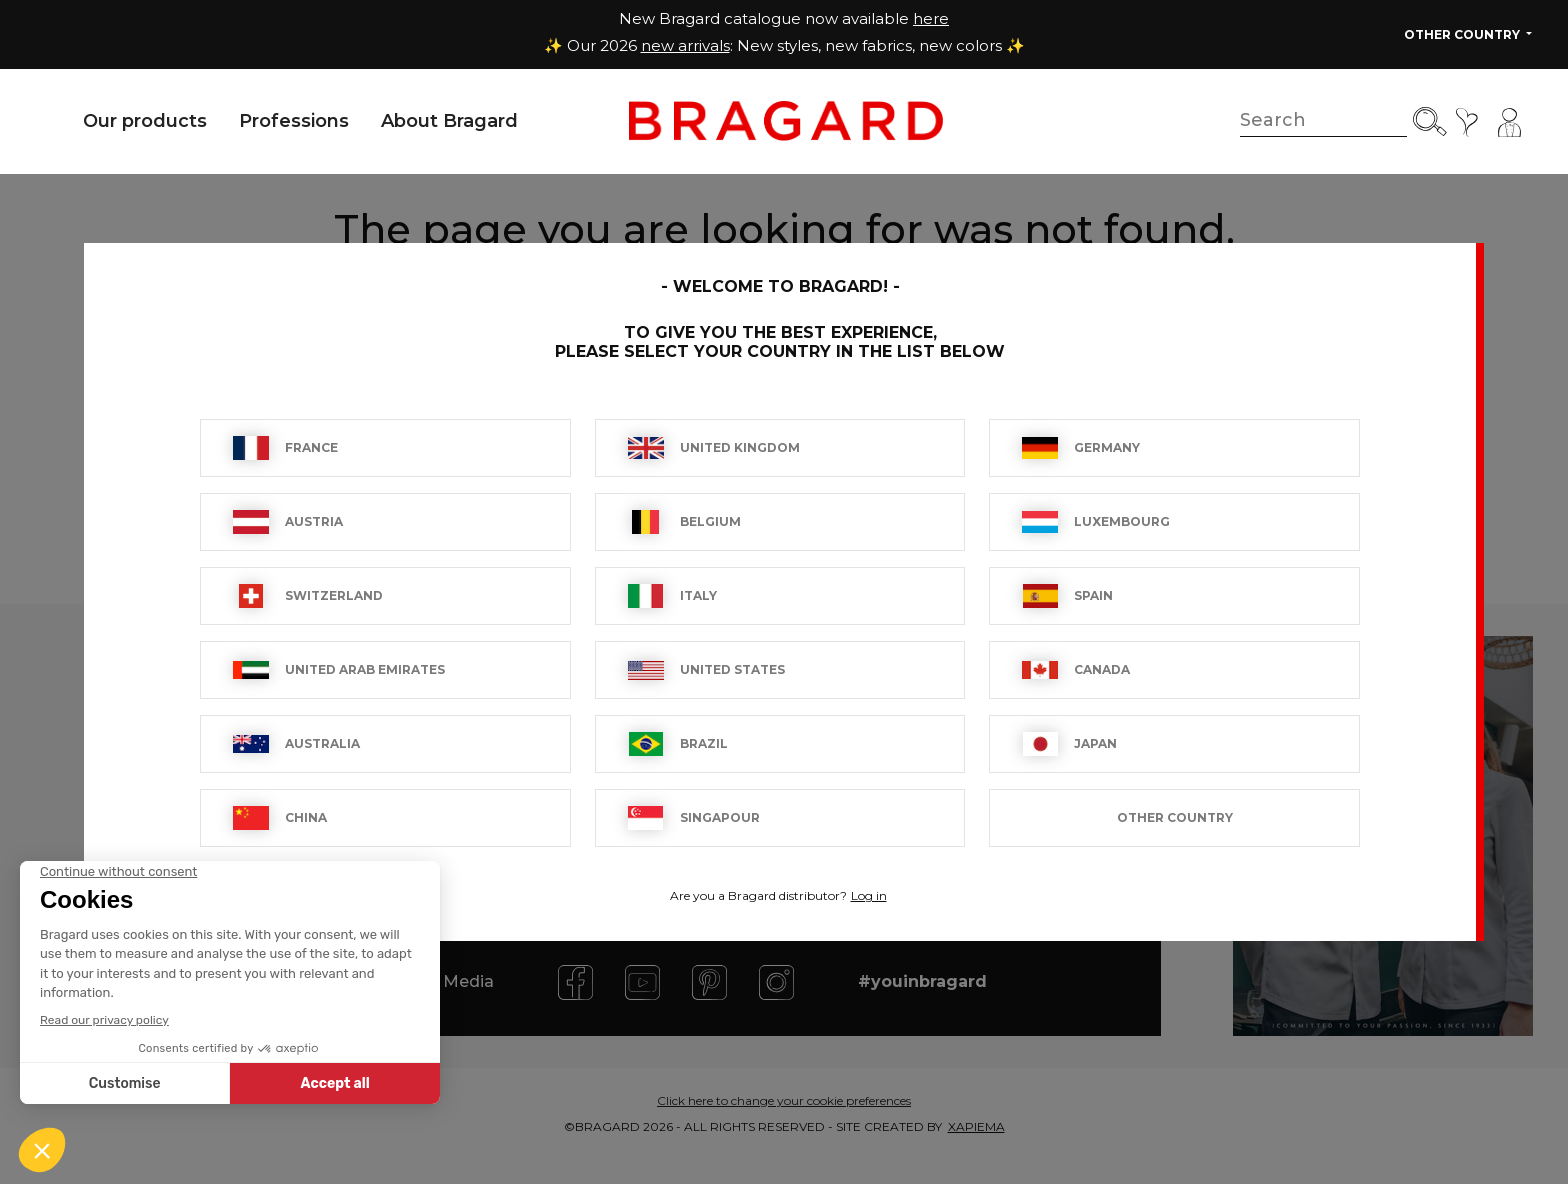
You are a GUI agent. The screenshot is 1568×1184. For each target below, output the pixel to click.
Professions (294, 121)
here (931, 18)
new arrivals (685, 45)
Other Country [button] (1463, 34)
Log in (869, 895)
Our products (145, 121)
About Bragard (449, 121)
